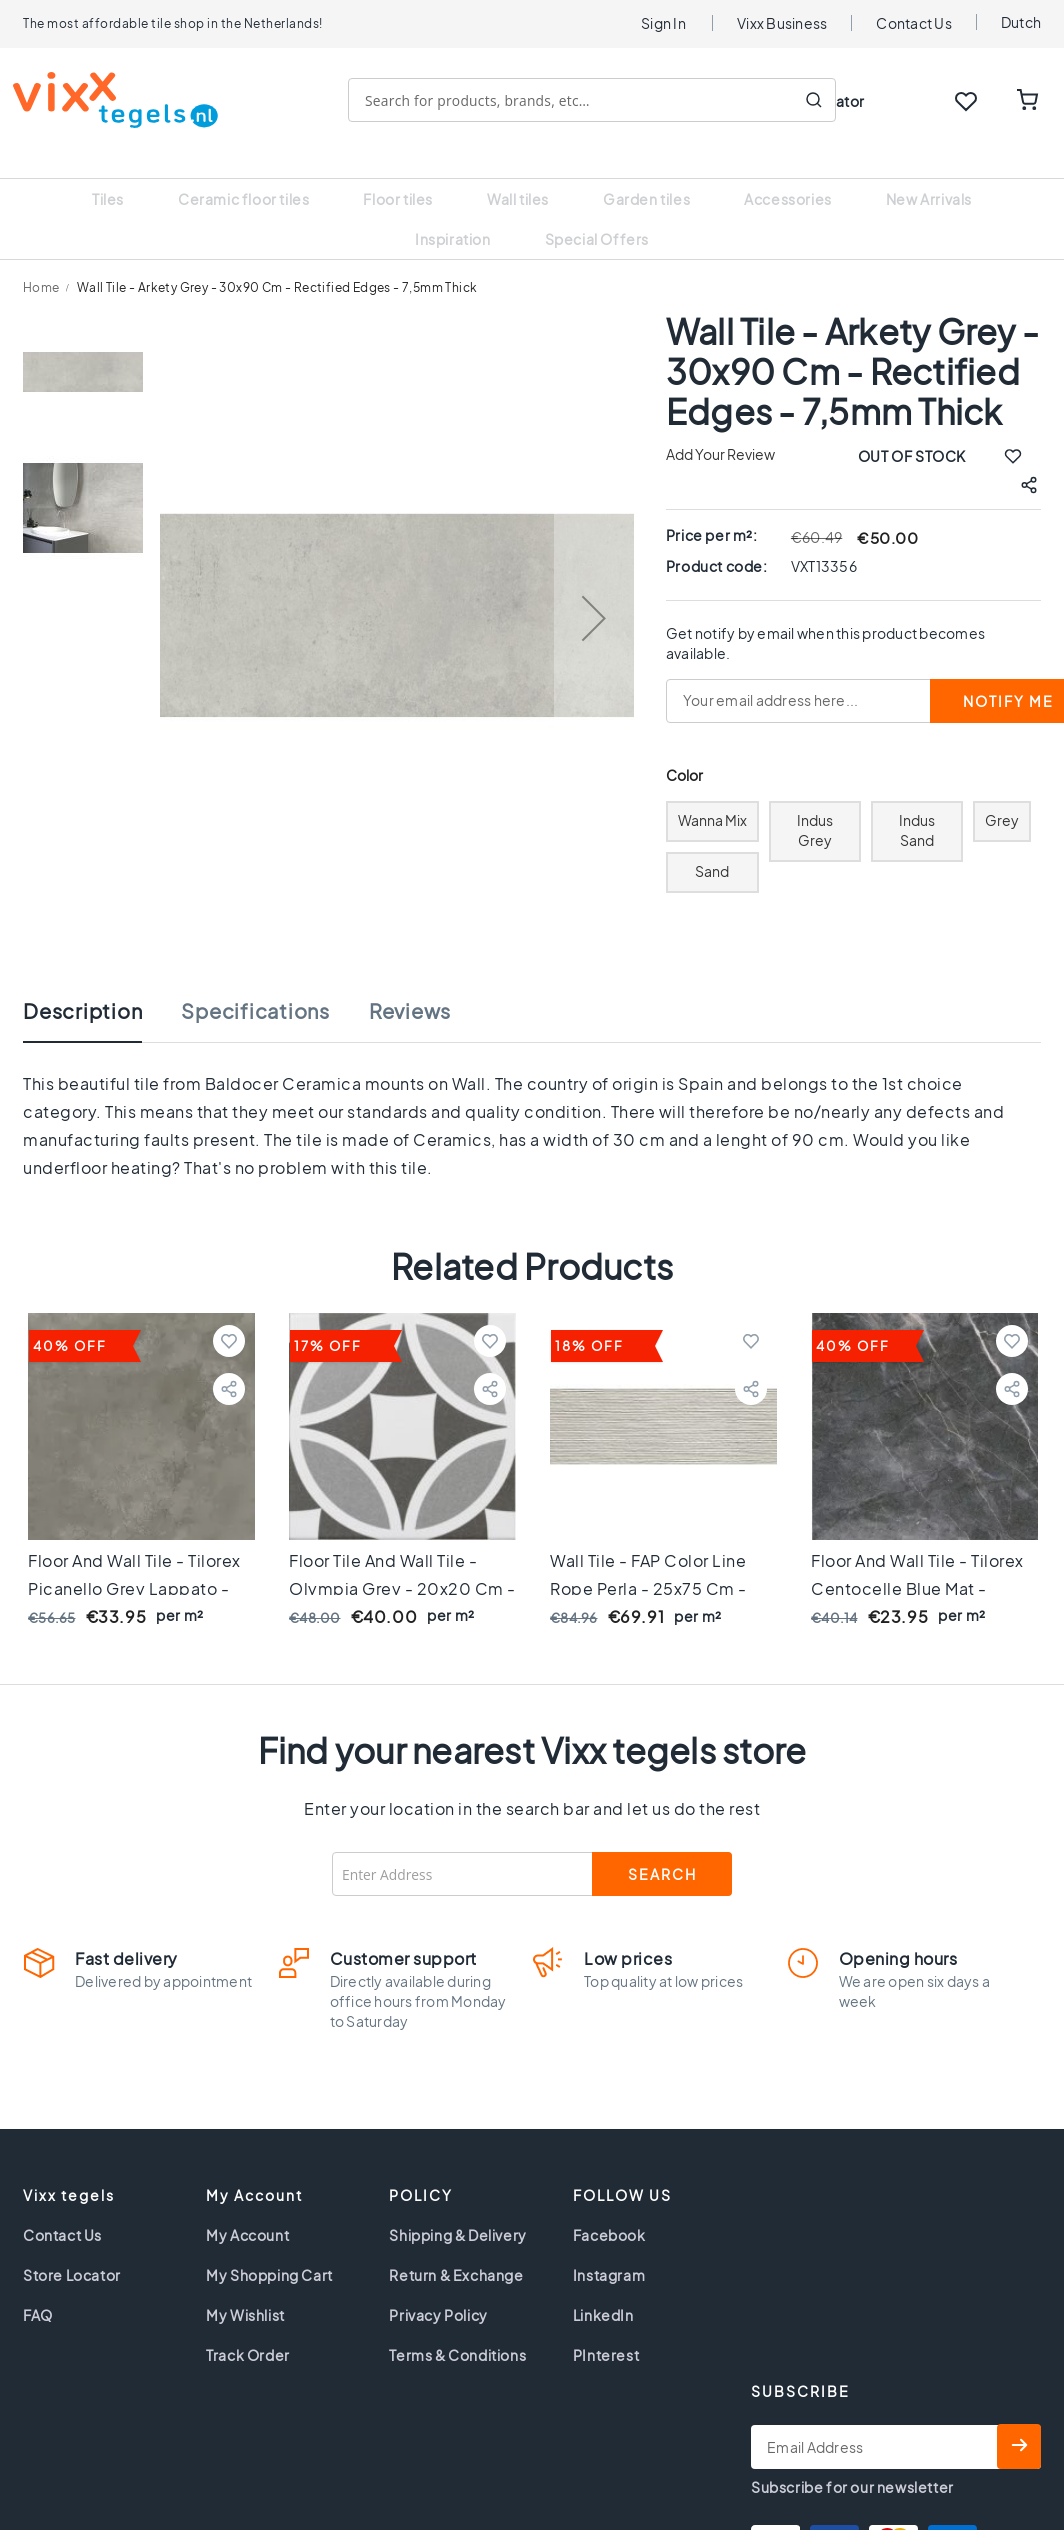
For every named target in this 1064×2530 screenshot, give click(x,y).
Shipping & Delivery (457, 2210)
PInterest (606, 2330)
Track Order (248, 2330)
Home (41, 262)
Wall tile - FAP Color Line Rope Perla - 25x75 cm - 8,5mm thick (648, 1563)
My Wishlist (245, 2290)
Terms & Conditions (457, 2330)
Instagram (609, 2250)
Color (685, 750)
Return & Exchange (456, 2250)
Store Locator (72, 2250)
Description (82, 986)
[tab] (102, 996)
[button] (594, 592)
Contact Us (914, 23)
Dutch (1021, 22)
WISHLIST (966, 101)
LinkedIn (603, 2290)
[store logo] (125, 100)
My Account (247, 2210)
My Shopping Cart (269, 2250)
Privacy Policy (438, 2290)
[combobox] (602, 100)
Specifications (255, 986)
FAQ (38, 2290)
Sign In (663, 23)
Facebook (609, 2210)
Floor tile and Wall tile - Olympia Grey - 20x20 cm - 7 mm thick (402, 1563)
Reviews (410, 986)
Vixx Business (782, 23)
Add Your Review (720, 429)
